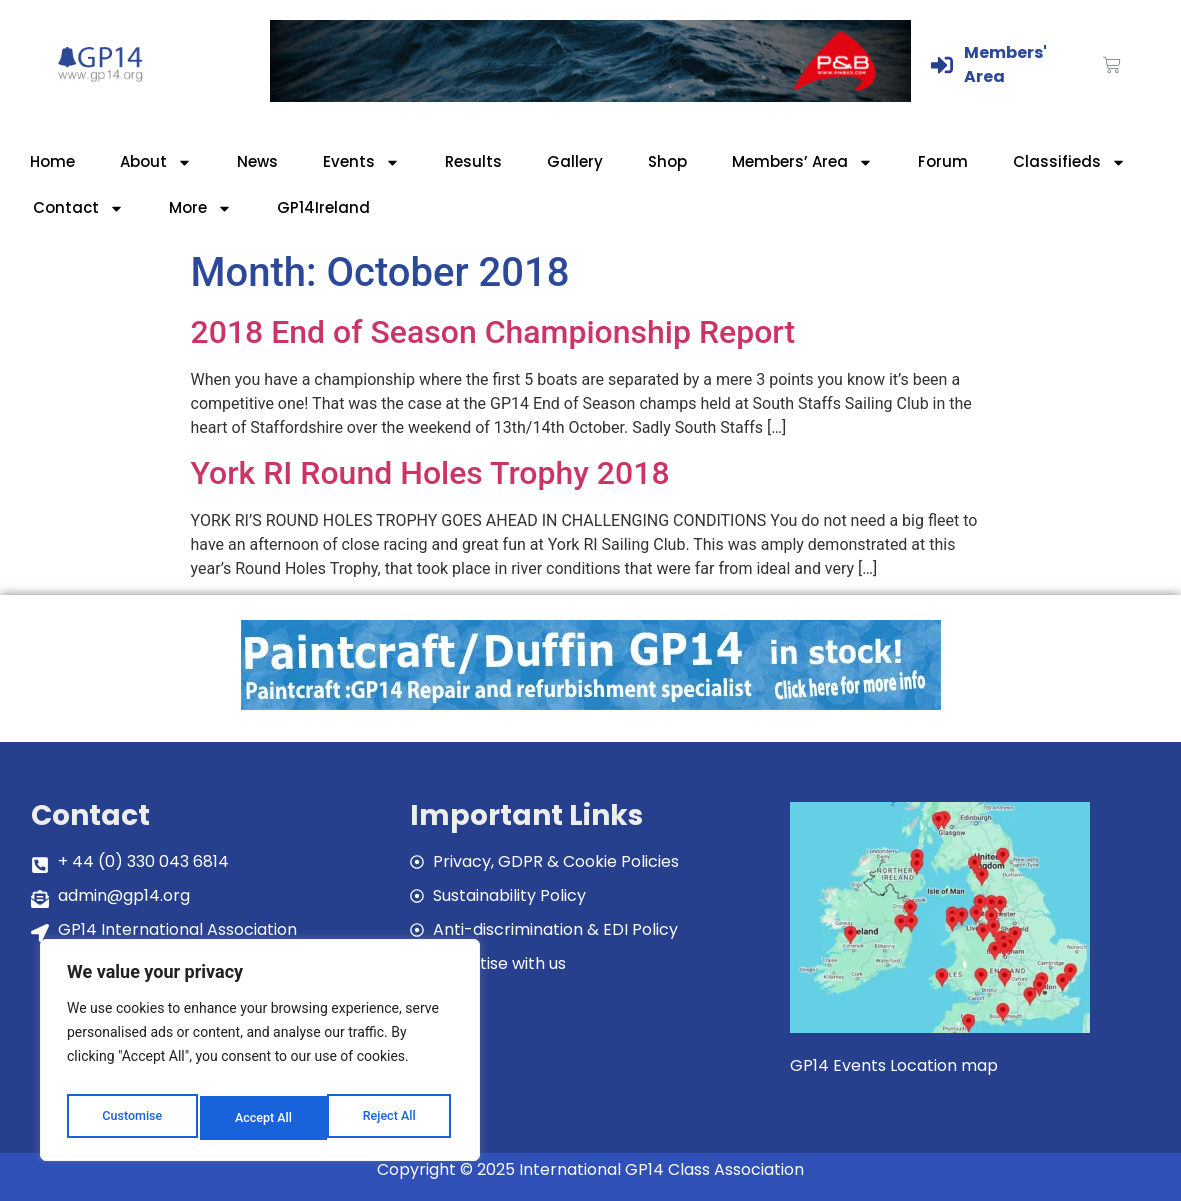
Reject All (261, 1118)
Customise (130, 1118)
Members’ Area (802, 162)
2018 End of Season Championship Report (493, 332)
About (156, 162)
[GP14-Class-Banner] (590, 96)
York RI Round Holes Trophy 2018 (430, 473)
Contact (78, 208)
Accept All (391, 1118)
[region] (260, 1056)
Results (473, 161)
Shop (667, 161)
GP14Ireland (323, 207)
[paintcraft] (591, 704)
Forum (943, 161)
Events (361, 162)
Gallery (575, 161)
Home (52, 161)
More (200, 208)
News (257, 161)
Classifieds (1069, 162)
